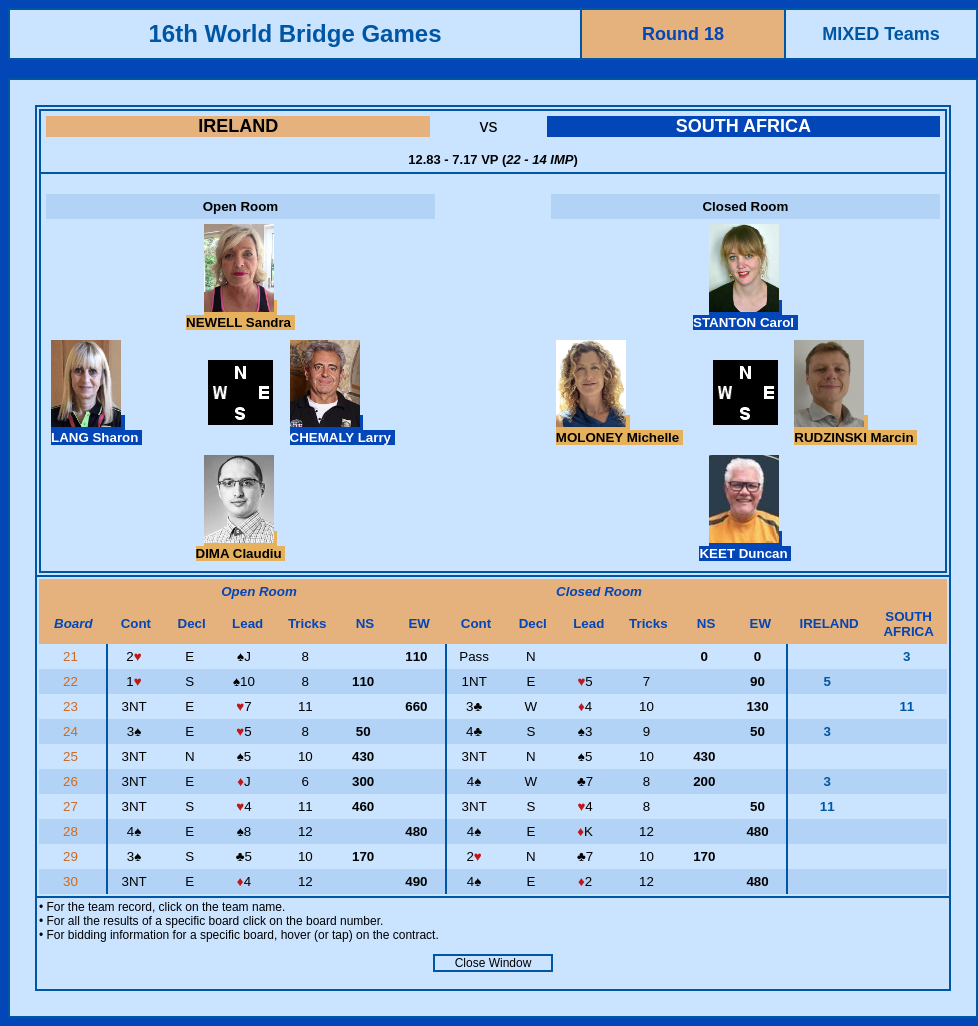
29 (72, 856)
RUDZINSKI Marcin (855, 430)
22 (72, 681)
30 (72, 881)
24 (72, 731)
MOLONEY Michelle (619, 430)
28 (72, 831)
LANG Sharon (96, 430)
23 (72, 706)
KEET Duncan (745, 546)
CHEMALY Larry (342, 430)
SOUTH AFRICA (743, 126)
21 (72, 656)
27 (72, 806)
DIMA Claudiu (241, 546)
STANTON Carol (745, 315)
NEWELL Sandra (240, 315)
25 (72, 756)
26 (72, 781)
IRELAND (238, 126)
